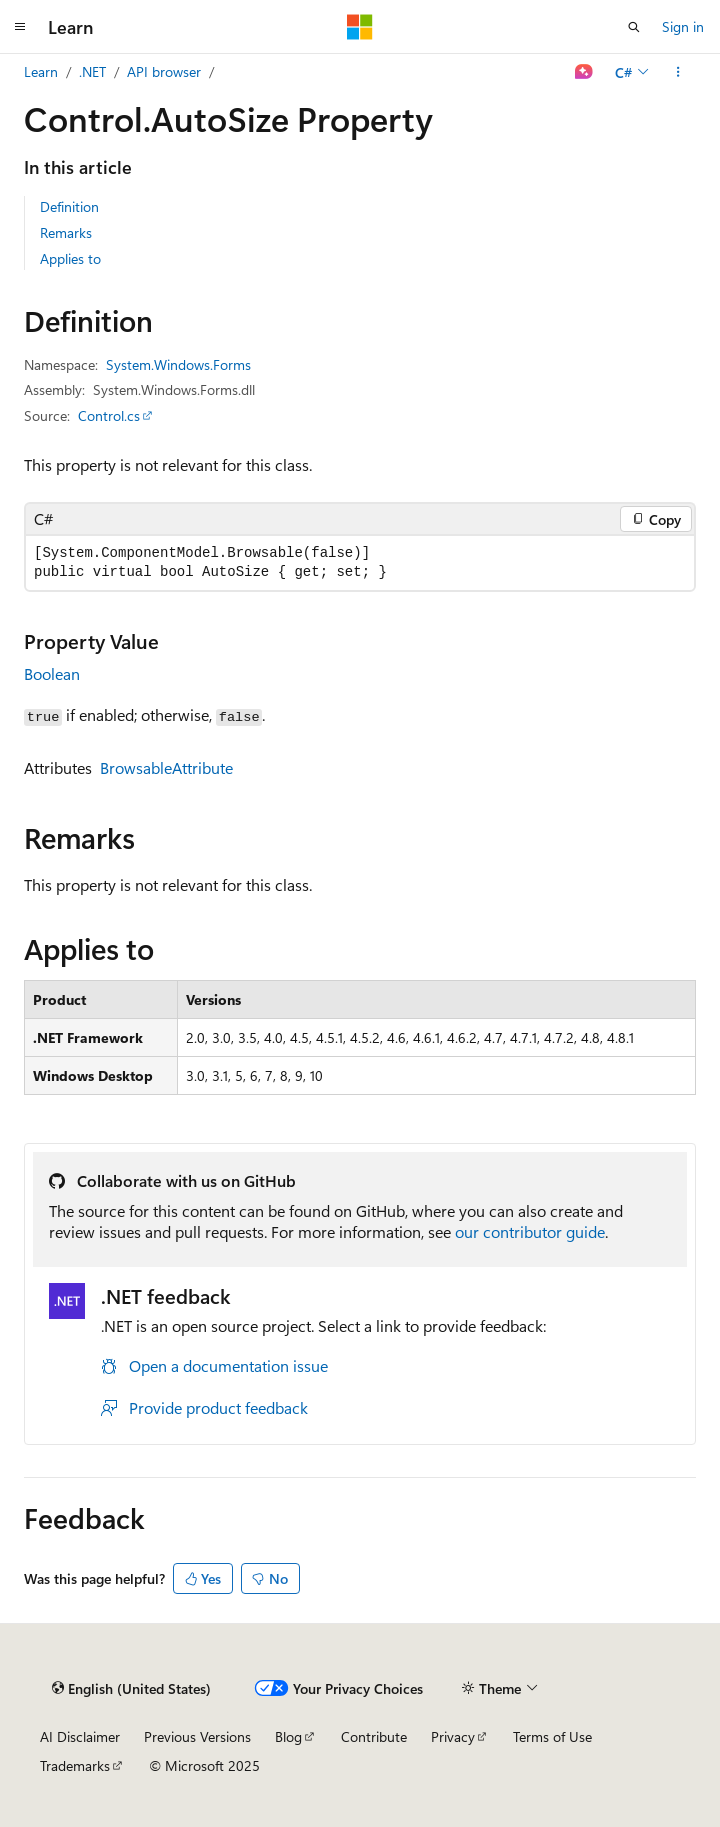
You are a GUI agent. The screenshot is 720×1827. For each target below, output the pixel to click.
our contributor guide (530, 1231)
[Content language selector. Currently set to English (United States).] (131, 1688)
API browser (164, 71)
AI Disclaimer (80, 1736)
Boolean (52, 673)
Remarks (66, 232)
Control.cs (109, 415)
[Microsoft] (360, 27)
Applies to (70, 258)
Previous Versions (197, 1736)
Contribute (374, 1736)
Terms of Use (552, 1736)
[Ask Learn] (584, 72)
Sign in (683, 26)
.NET (92, 71)
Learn (41, 71)
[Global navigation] (20, 27)
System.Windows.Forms (178, 364)
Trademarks (75, 1765)
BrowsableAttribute (166, 767)
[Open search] (634, 27)
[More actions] (678, 72)
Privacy (453, 1736)
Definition (69, 206)
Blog (288, 1736)
